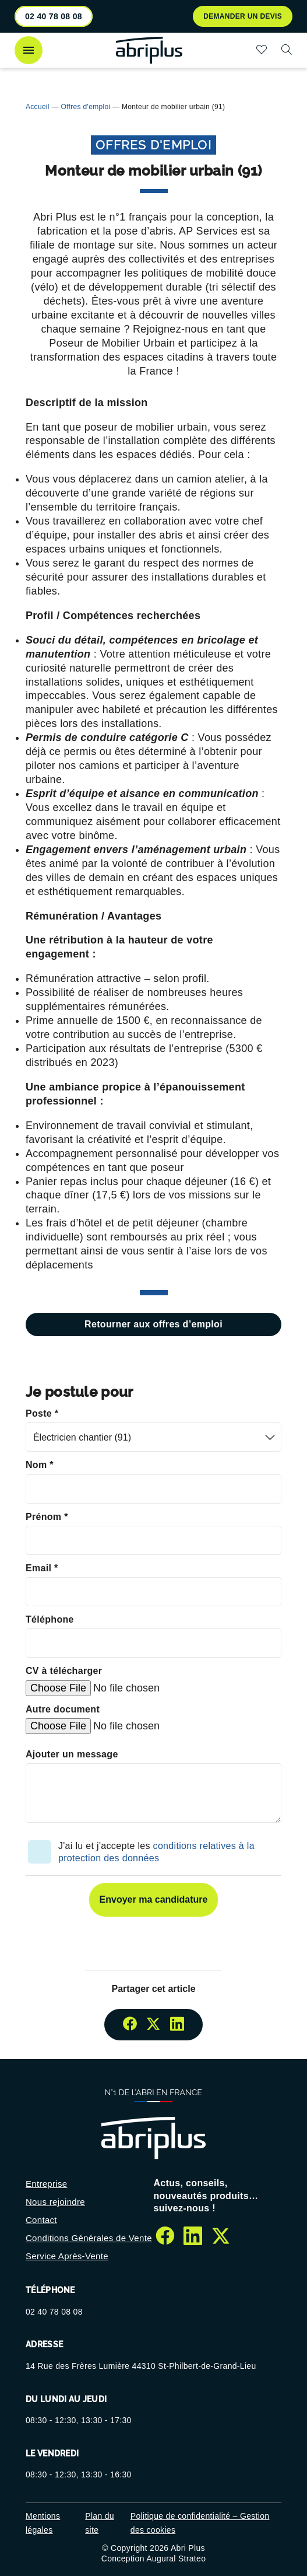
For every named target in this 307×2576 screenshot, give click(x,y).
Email (42, 1568)
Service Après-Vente (67, 2256)
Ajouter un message (72, 1754)
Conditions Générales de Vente (89, 2238)
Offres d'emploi (86, 107)
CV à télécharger (64, 1671)
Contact (41, 2220)
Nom (40, 1465)
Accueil (38, 107)
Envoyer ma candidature (154, 1899)
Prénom (47, 1517)
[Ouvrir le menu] (29, 50)
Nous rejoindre (55, 2202)
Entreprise (47, 2184)
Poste (42, 1413)
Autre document (63, 1709)
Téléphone (50, 1619)
